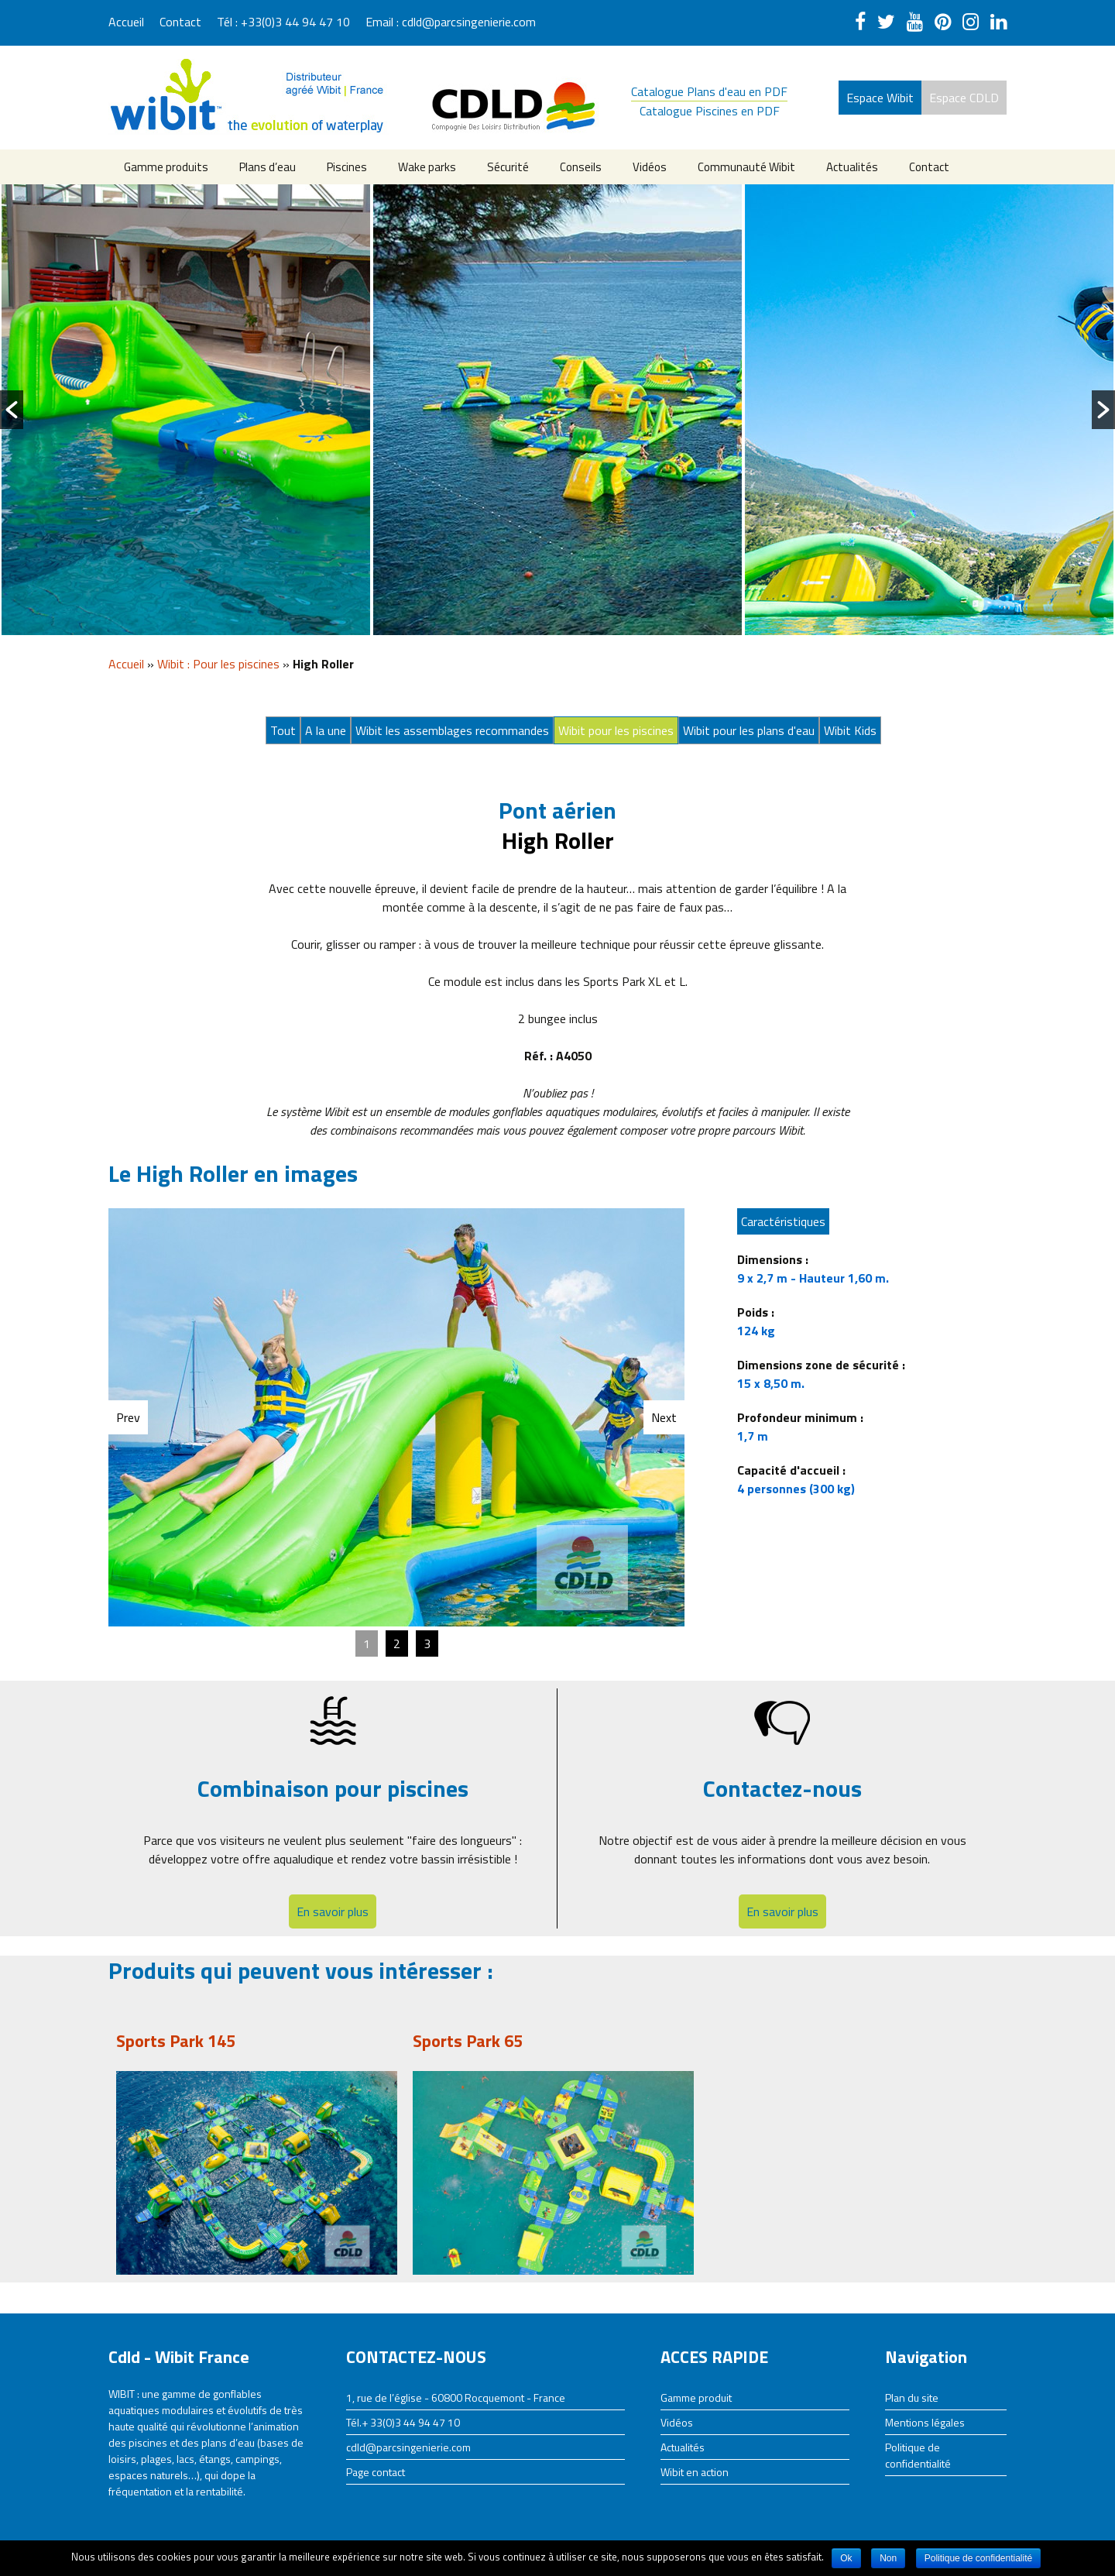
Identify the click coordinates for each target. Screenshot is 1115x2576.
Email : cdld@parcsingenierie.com (450, 21)
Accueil (126, 21)
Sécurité (508, 167)
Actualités (852, 167)
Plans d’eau (267, 167)
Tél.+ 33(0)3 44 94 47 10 (403, 2422)
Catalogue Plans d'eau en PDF (709, 91)
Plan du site (911, 2397)
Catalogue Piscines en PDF (710, 110)
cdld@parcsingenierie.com (408, 2447)
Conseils (581, 167)
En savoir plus (333, 1911)
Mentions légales (925, 2422)
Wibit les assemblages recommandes (452, 730)
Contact (180, 21)
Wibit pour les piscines (616, 730)
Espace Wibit (880, 97)
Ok (846, 2558)
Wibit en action (694, 2472)
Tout (283, 730)
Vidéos (650, 167)
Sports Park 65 (468, 2041)
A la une (325, 730)
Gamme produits (166, 167)
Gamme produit (696, 2397)
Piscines (347, 167)
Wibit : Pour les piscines (218, 663)
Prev (128, 1417)
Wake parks (427, 167)
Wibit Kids (850, 730)
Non (888, 2558)
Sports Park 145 (175, 2041)
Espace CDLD (964, 97)
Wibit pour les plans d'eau (749, 730)
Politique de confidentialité (918, 2455)
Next (664, 1417)
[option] (186, 409)
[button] (11, 409)
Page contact (375, 2472)
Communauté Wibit (746, 167)
